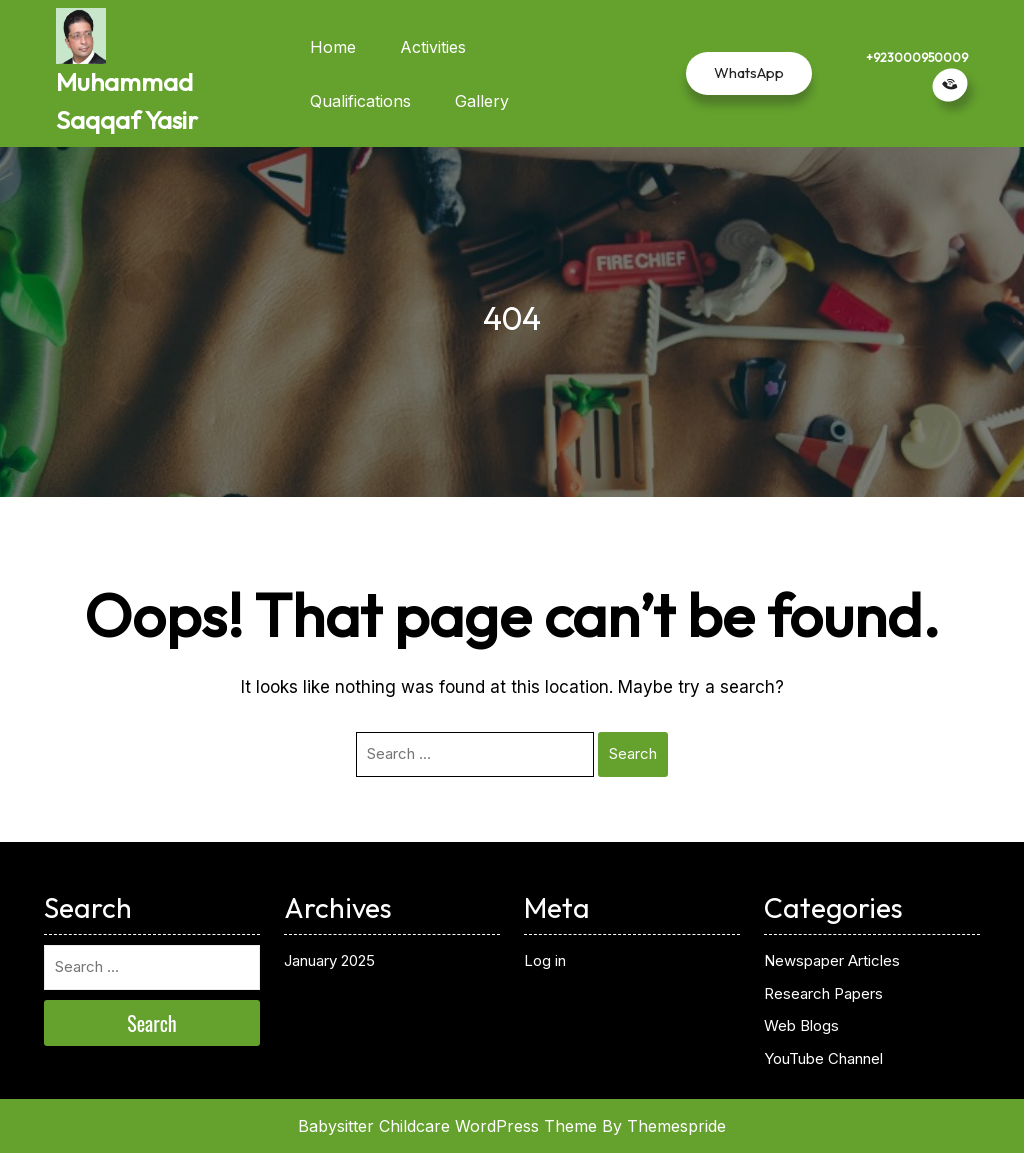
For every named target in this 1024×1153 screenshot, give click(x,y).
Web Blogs (801, 1025)
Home (333, 47)
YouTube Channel (823, 1058)
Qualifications (360, 101)
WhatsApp (749, 72)
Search (633, 753)
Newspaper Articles (832, 960)
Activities (433, 47)
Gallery (482, 101)
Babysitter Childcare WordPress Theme (447, 1126)
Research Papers (823, 993)
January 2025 (329, 960)
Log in (545, 960)
